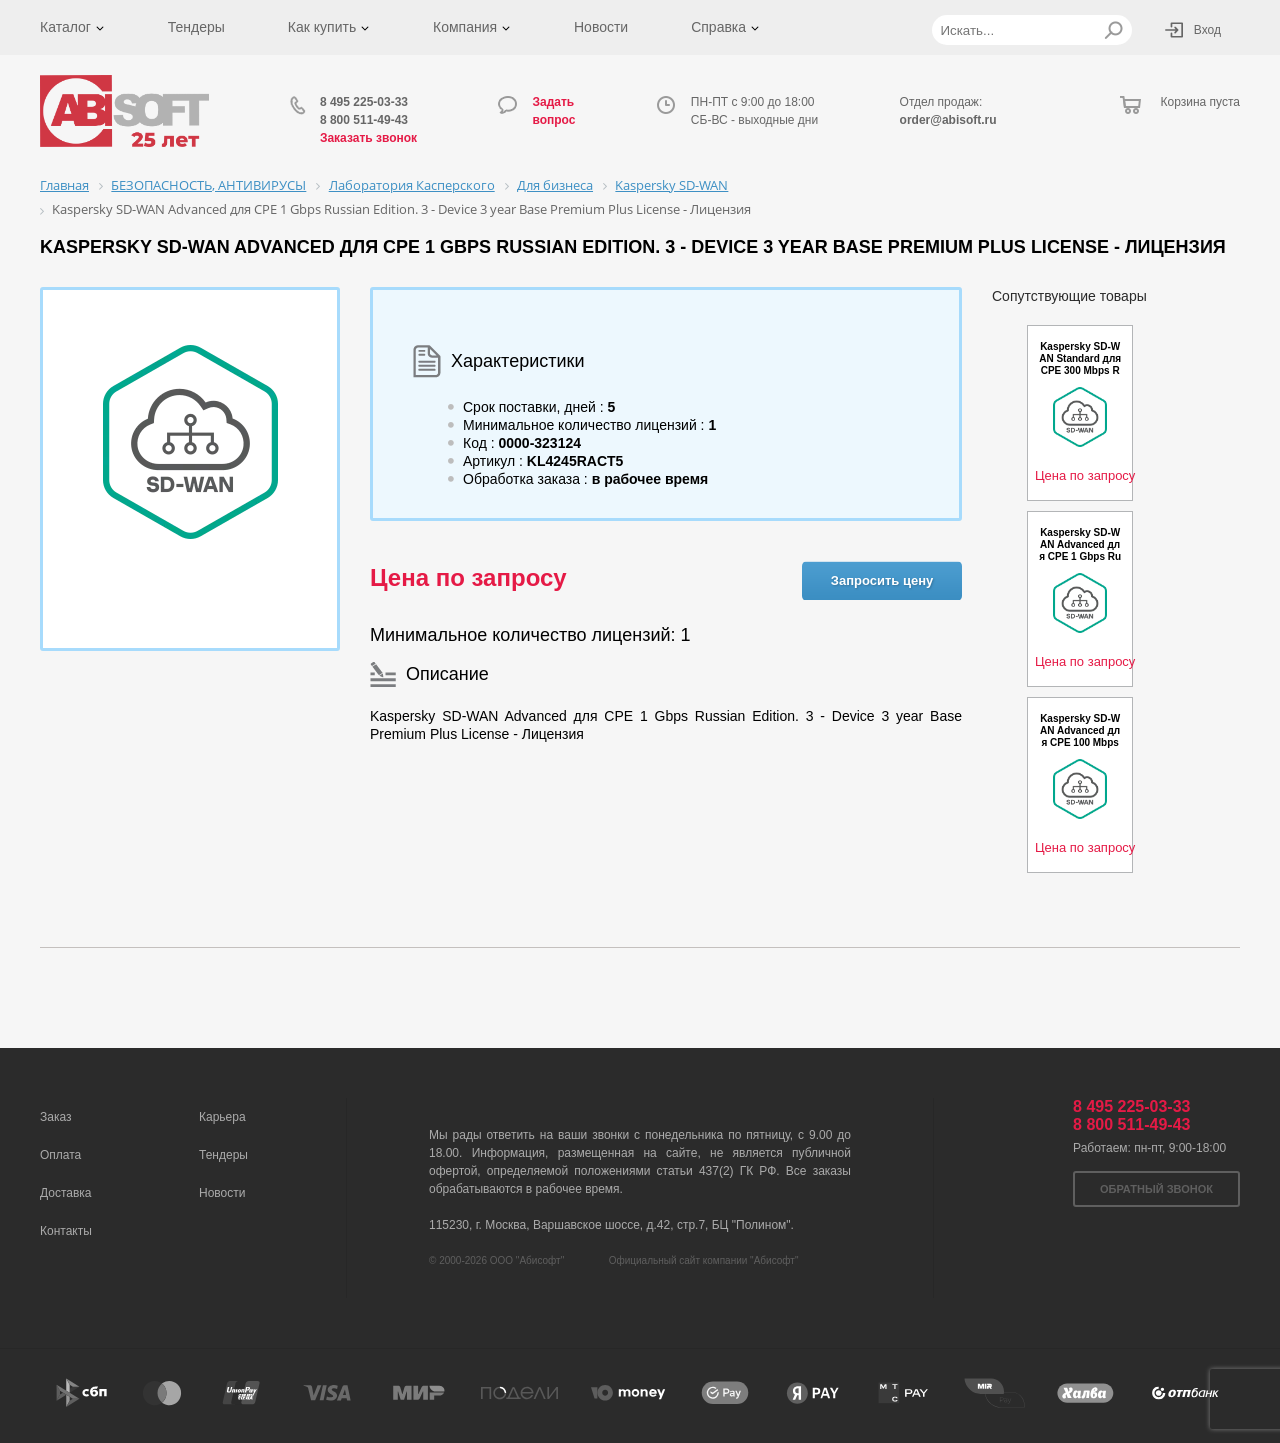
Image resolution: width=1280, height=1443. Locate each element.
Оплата (60, 1155)
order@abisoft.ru (948, 120)
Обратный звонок (1156, 1189)
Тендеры (196, 27)
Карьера (222, 1117)
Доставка (66, 1193)
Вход (1207, 30)
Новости (601, 27)
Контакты (66, 1231)
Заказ (55, 1117)
